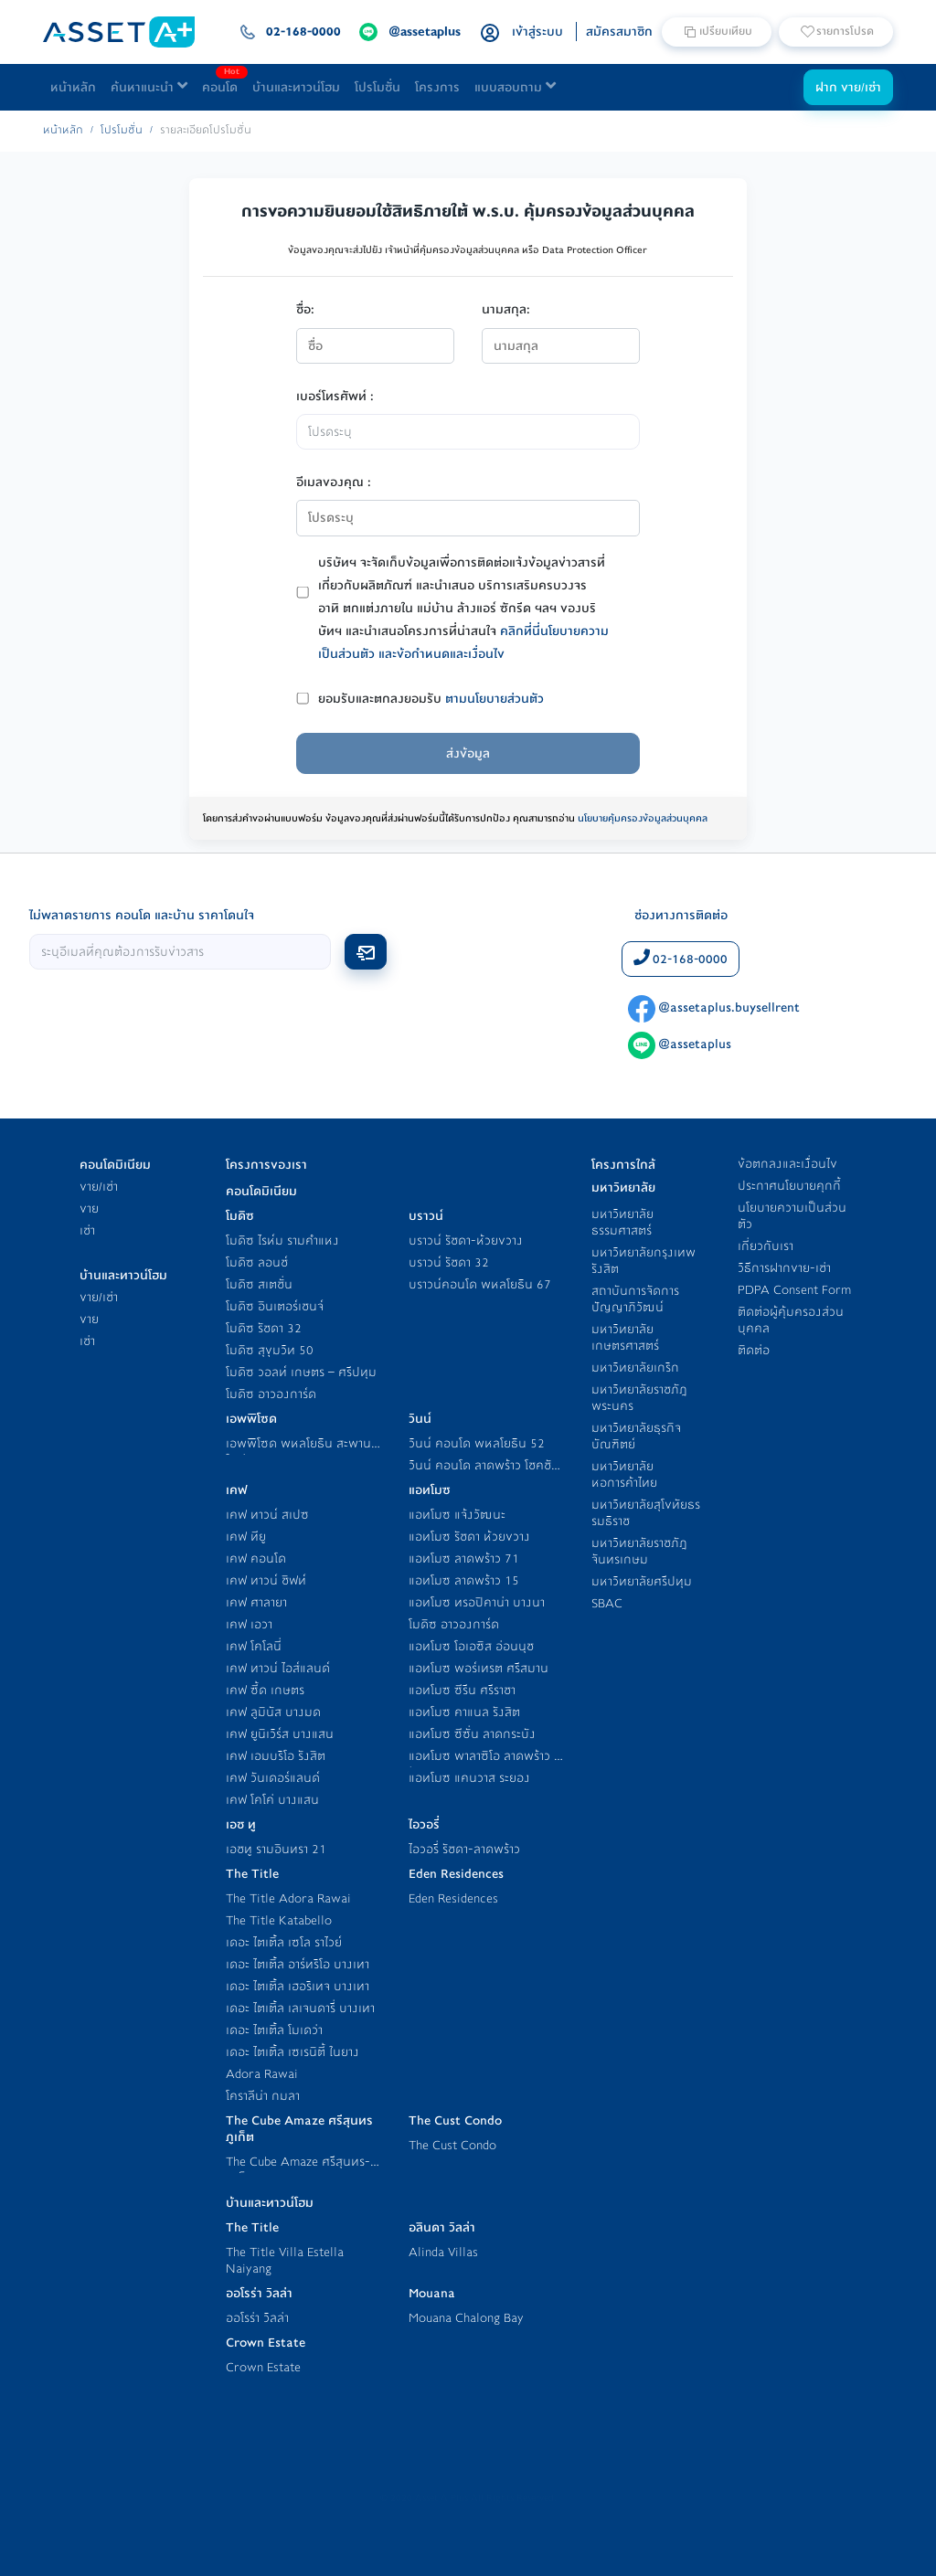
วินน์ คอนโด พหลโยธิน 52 (477, 1443)
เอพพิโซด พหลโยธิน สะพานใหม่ (298, 1451)
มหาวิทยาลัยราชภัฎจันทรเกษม (639, 1551)
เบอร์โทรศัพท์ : (335, 396)
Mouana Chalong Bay (466, 2317)
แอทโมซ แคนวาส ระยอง (469, 1777)
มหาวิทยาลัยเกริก (635, 1367)
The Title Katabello (279, 1920)
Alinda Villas (443, 2252)
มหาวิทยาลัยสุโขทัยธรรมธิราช (645, 1513)
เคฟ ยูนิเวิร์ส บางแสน (280, 1734)
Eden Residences (453, 1898)
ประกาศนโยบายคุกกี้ (789, 1185)
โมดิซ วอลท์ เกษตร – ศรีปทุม (301, 1372)
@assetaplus (679, 1044)
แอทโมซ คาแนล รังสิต (464, 1712)
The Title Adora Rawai (288, 1898)
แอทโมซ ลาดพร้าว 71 (464, 1558)
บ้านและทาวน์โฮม (296, 87)
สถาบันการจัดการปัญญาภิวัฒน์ (635, 1299)
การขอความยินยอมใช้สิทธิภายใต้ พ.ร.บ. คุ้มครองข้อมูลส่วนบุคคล (468, 211)
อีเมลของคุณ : (333, 482)
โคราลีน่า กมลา (263, 2095)
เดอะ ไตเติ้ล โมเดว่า (274, 2030)
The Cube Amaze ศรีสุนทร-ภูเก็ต (298, 2170)
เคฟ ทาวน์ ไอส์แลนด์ (278, 1668)
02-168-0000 (680, 959)
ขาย (89, 1208)
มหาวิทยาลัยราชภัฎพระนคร (639, 1397)
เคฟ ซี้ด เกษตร (265, 1690)
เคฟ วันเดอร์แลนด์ (273, 1777)
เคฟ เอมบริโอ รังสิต (275, 1755)
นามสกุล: (506, 309)
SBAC (606, 1603)
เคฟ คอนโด (256, 1558)
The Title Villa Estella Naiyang (285, 2260)
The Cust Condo (452, 2145)
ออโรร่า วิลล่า (257, 2317)
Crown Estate (263, 2367)
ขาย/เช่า (99, 1186)
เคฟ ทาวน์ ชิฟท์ (266, 1580)
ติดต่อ (754, 1350)
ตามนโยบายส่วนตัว (494, 698)
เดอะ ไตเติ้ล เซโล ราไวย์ (284, 1942)
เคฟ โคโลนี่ (254, 1646)
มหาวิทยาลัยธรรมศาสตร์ (622, 1222)
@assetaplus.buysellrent (714, 1007)
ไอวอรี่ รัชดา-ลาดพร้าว (464, 1849)
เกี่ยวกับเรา (765, 1246)
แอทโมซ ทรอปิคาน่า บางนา (477, 1602)
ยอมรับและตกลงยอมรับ (431, 698)
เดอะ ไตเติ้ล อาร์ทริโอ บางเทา (297, 1964)
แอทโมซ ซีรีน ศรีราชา (462, 1690)
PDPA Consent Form (794, 1289)
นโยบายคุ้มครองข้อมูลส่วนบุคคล (642, 818)
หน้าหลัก (73, 87)
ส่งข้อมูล (468, 753)
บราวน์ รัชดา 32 (449, 1262)
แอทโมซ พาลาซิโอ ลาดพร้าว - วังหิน (484, 1764)
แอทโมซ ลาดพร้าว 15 (464, 1580)
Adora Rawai (262, 2073)
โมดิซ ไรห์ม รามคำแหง (282, 1240)
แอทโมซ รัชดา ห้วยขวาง (469, 1536)
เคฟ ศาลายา (256, 1602)
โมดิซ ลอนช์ (257, 1262)
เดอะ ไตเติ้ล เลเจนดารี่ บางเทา (300, 2008)
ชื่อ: (305, 309)
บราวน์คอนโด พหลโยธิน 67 (480, 1284)
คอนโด (223, 83)
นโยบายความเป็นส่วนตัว (792, 1216)
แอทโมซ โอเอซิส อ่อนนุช (471, 1646)
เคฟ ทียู (246, 1536)
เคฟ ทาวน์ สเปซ (267, 1514)
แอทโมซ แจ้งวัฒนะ (457, 1514)
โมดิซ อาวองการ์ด (271, 1394)
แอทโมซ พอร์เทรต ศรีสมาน (478, 1668)
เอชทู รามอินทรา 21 (276, 1849)
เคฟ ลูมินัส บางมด (273, 1712)
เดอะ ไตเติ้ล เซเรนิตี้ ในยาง (292, 2052)
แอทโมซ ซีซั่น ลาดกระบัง (472, 1734)
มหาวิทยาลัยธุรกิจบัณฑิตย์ (636, 1436)
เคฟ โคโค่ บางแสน (272, 1799)
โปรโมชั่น (377, 87)
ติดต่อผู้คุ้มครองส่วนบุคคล (791, 1320)
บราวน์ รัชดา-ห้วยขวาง (466, 1240)
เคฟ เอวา (249, 1624)
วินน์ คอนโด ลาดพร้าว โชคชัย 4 (483, 1473)
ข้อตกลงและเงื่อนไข (787, 1163)
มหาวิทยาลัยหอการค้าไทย (624, 1474)
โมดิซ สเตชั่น (259, 1284)
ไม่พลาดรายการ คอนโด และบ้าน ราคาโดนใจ (141, 915)
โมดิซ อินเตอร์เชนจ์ (275, 1306)
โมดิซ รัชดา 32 (264, 1328)
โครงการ (437, 87)
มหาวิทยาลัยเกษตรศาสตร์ (625, 1337)
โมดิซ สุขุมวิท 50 (270, 1350)
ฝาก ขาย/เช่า (848, 87)
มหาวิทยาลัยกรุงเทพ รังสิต (643, 1260)
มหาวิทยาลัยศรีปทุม (641, 1581)
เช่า (87, 1230)
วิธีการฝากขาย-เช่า (784, 1267)
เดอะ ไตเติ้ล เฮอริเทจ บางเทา (297, 1986)
